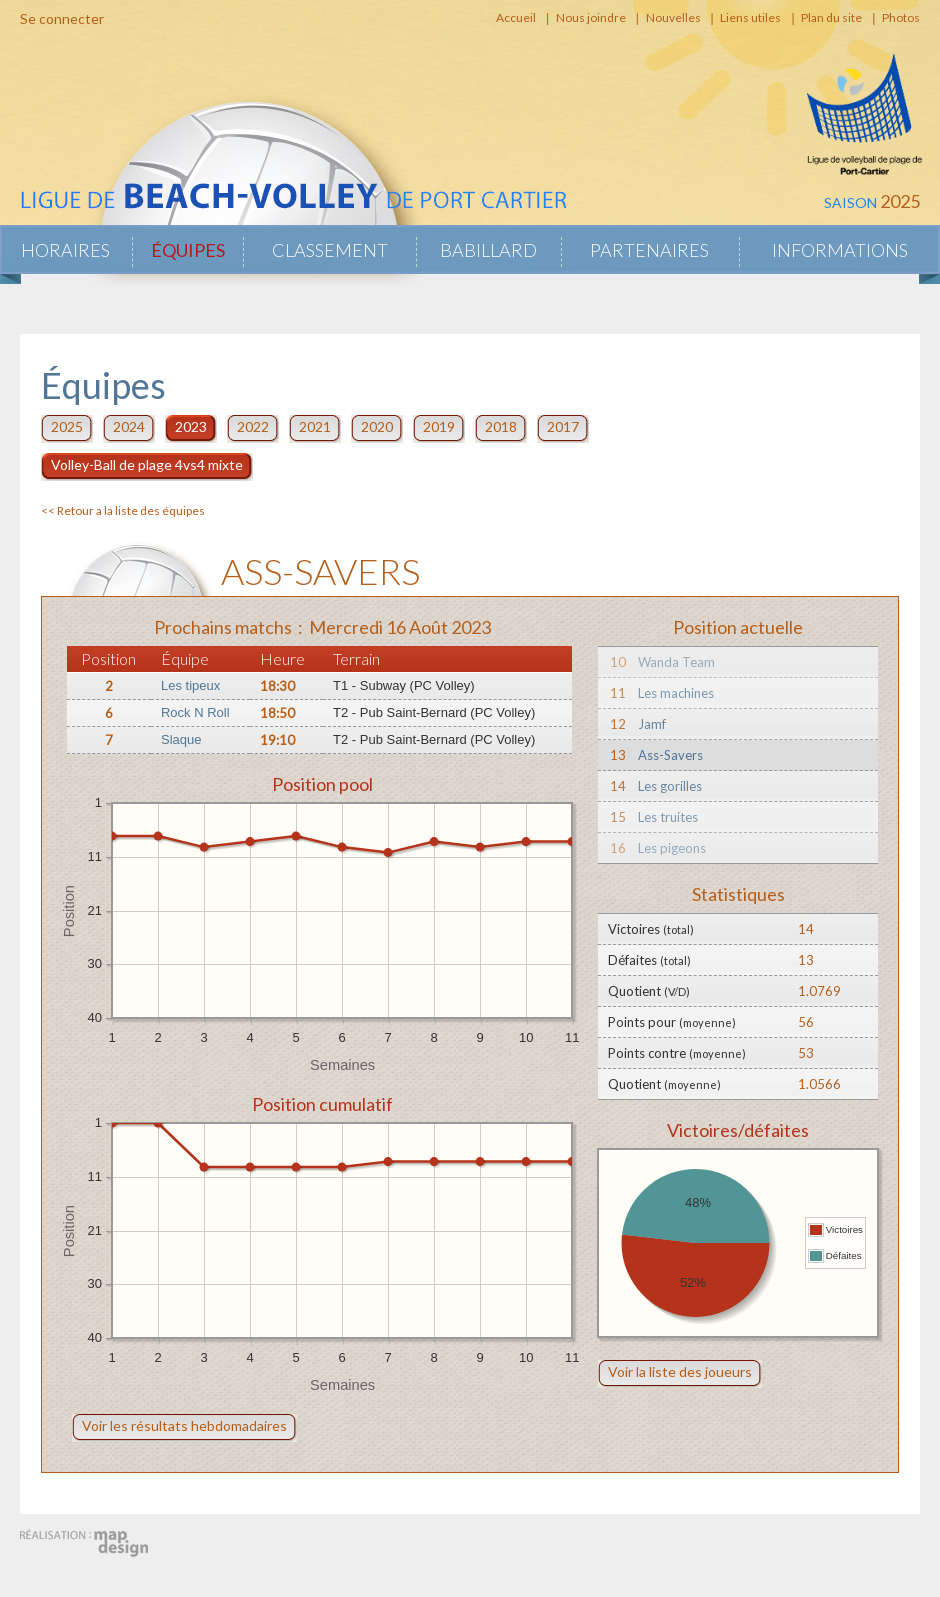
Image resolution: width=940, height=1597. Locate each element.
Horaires (65, 250)
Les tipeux (190, 685)
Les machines (676, 693)
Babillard (488, 250)
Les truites (668, 817)
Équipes (188, 250)
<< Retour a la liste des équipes (123, 510)
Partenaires (649, 250)
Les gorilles (670, 786)
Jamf (652, 724)
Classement (330, 250)
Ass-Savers (670, 755)
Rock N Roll (195, 712)
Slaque (181, 739)
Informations (840, 250)
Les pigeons (672, 848)
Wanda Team (676, 662)
